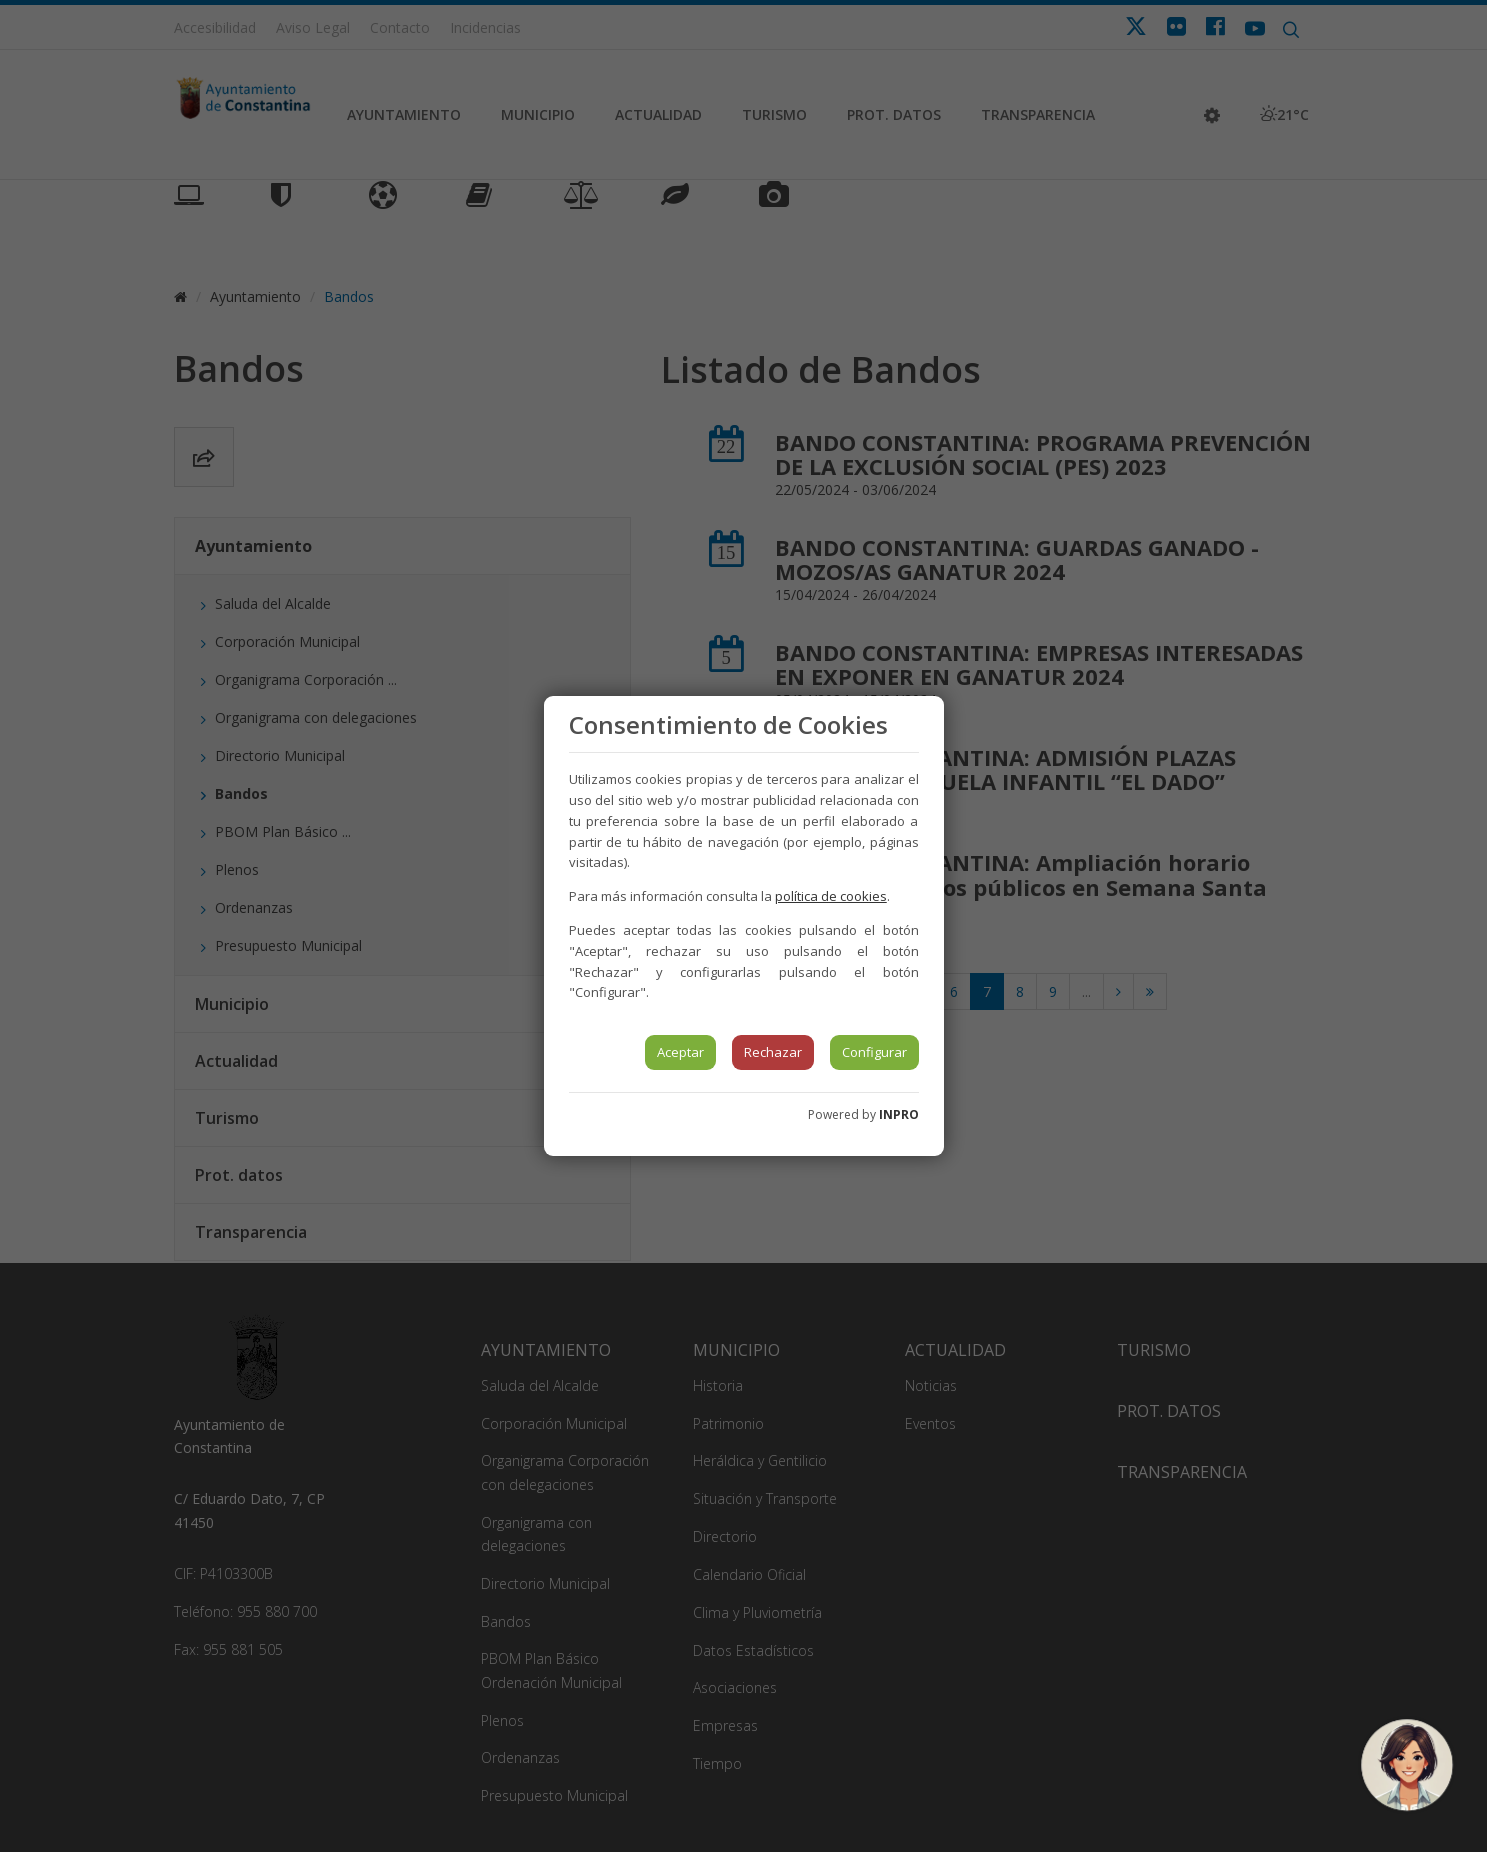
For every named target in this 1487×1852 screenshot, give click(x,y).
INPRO (899, 1114)
